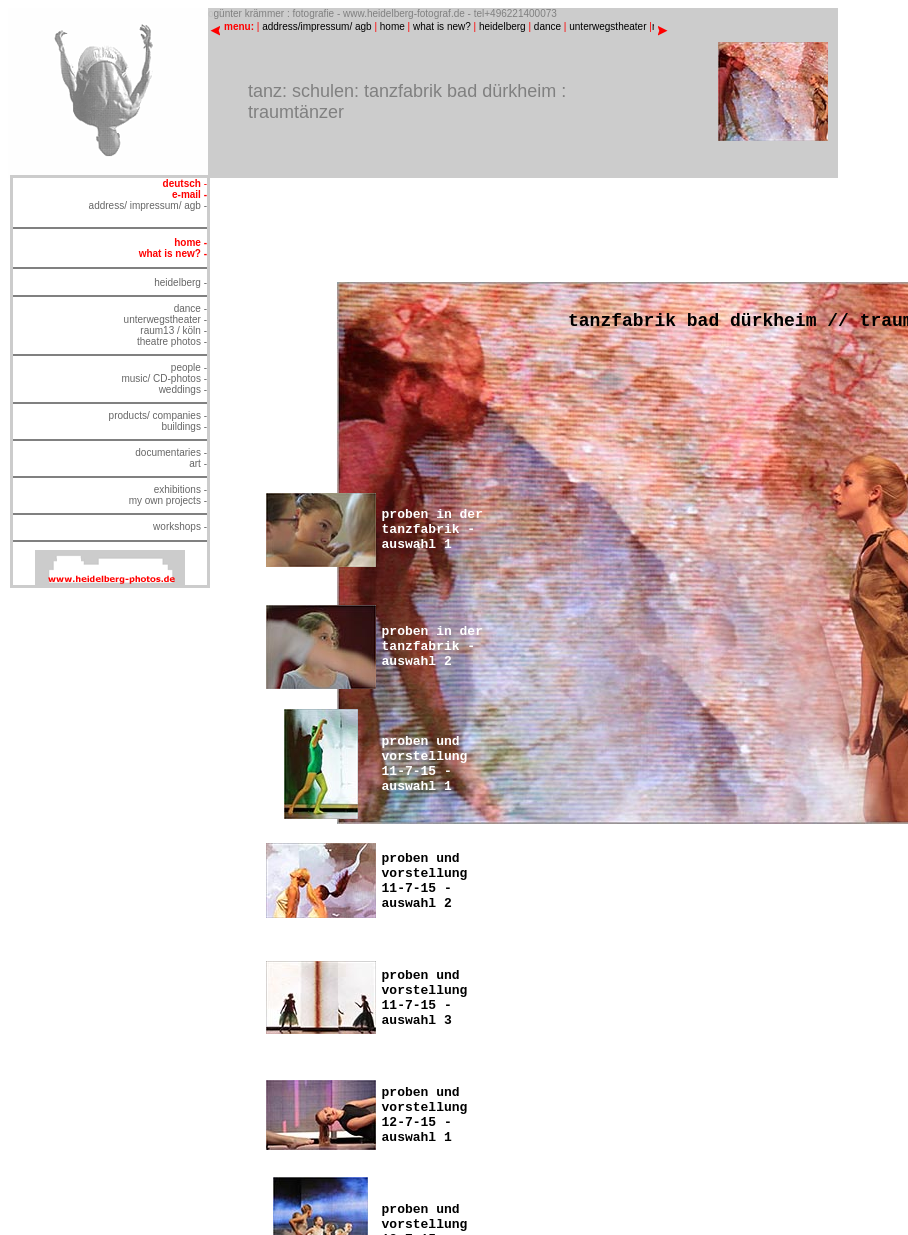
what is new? (442, 26)
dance (547, 26)
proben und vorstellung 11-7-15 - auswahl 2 (425, 881)
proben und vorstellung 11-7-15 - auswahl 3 (425, 998)
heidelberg (502, 26)
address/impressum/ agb (317, 26)
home (392, 26)
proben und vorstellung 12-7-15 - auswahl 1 (425, 1115)
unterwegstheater (607, 26)
